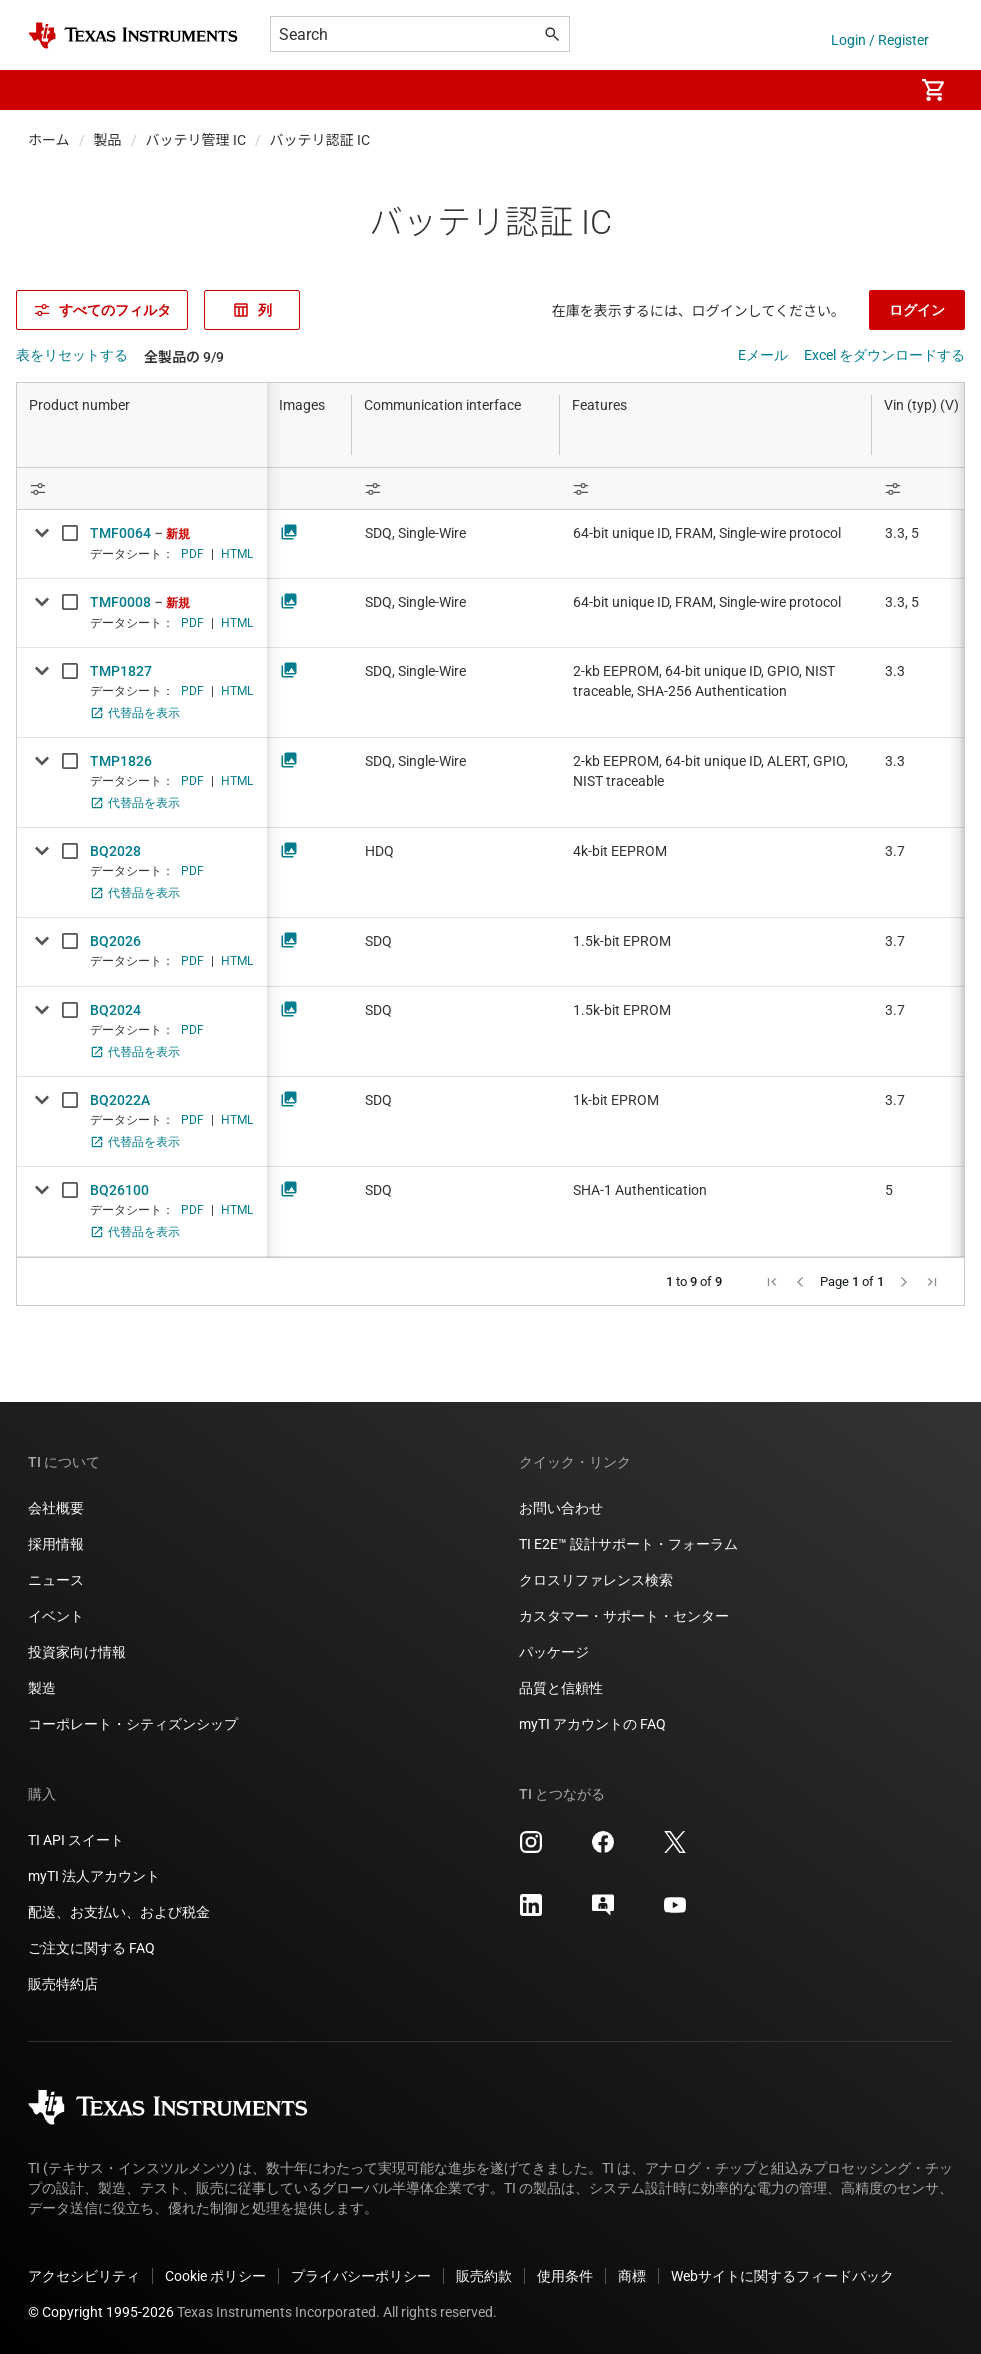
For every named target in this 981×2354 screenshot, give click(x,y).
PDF (192, 554)
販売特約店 (63, 1984)
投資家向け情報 (77, 1652)
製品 (108, 140)
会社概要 (56, 1508)
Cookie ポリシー (215, 2276)
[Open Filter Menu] (142, 488)
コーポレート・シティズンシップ (133, 1724)
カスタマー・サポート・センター (624, 1616)
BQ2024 (115, 1010)
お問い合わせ (561, 1508)
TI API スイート (76, 1840)
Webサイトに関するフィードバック (782, 2276)
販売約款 (484, 2276)
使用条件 (565, 2276)
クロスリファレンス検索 (596, 1580)
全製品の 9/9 (184, 357)
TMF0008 (120, 602)
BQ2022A (120, 1100)
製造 (42, 1688)
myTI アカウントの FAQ (592, 1724)
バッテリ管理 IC (196, 140)
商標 (632, 2276)
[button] (48, 90)
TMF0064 (120, 533)
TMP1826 (121, 761)
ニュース (56, 1580)
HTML (237, 554)
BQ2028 (115, 851)
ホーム (49, 140)
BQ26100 (119, 1190)
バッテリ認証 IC (320, 140)
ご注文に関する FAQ (91, 1948)
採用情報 (56, 1544)
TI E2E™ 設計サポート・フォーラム (628, 1544)
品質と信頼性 (561, 1688)
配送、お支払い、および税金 (119, 1912)
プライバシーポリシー (361, 2276)
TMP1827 (121, 671)
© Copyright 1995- (101, 2312)
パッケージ (554, 1652)
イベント (56, 1616)
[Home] (133, 35)
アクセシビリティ (84, 2276)
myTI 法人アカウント (94, 1876)
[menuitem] (877, 90)
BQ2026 (115, 941)
